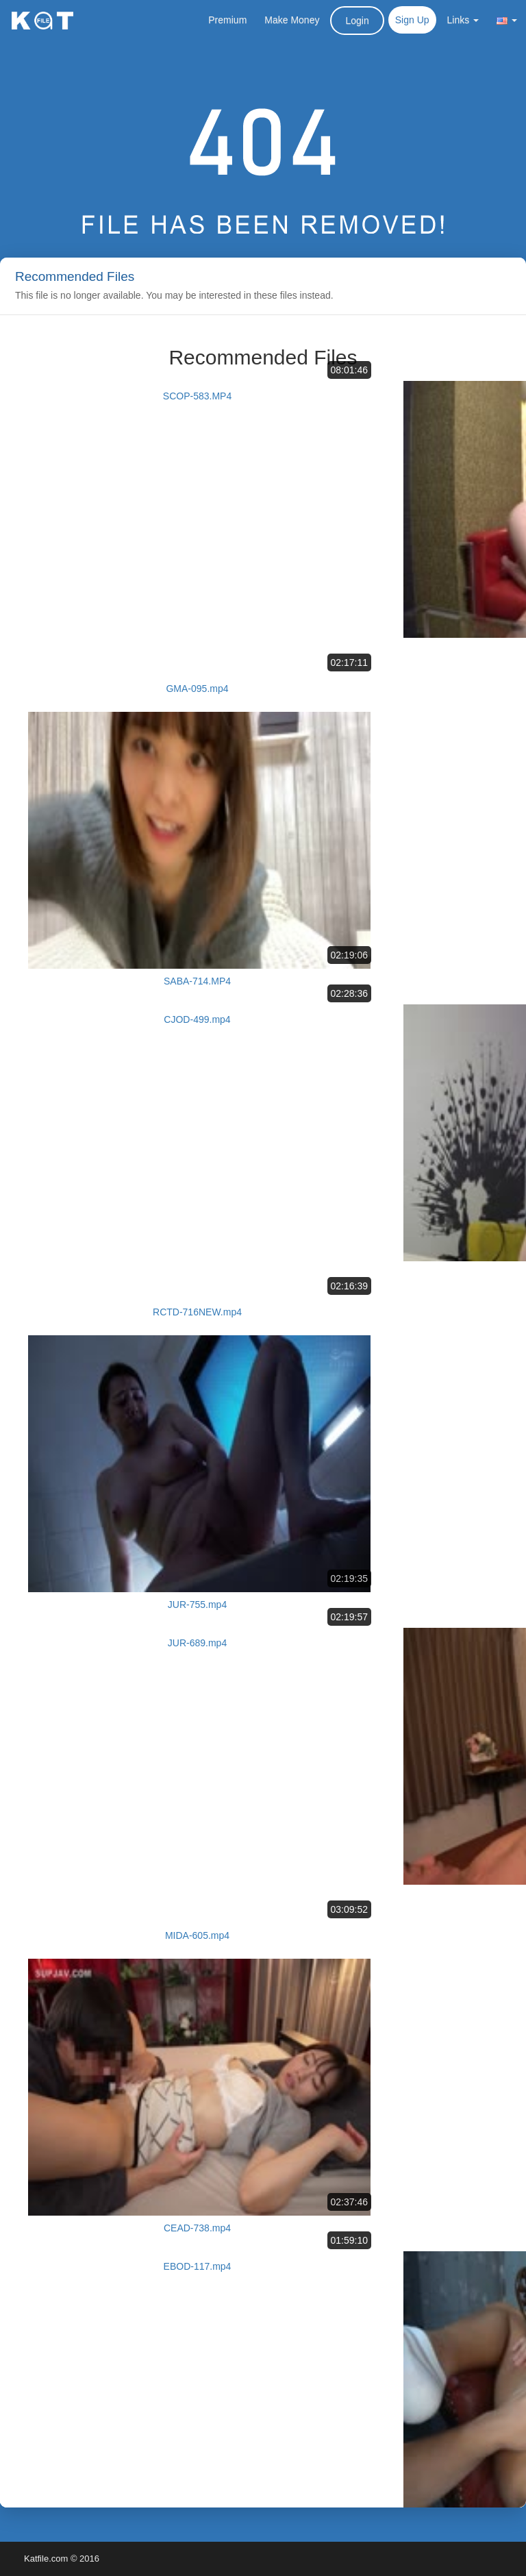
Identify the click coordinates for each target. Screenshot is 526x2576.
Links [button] (463, 19)
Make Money (291, 19)
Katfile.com (46, 2558)
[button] (507, 20)
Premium (227, 19)
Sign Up (412, 19)
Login (356, 20)
